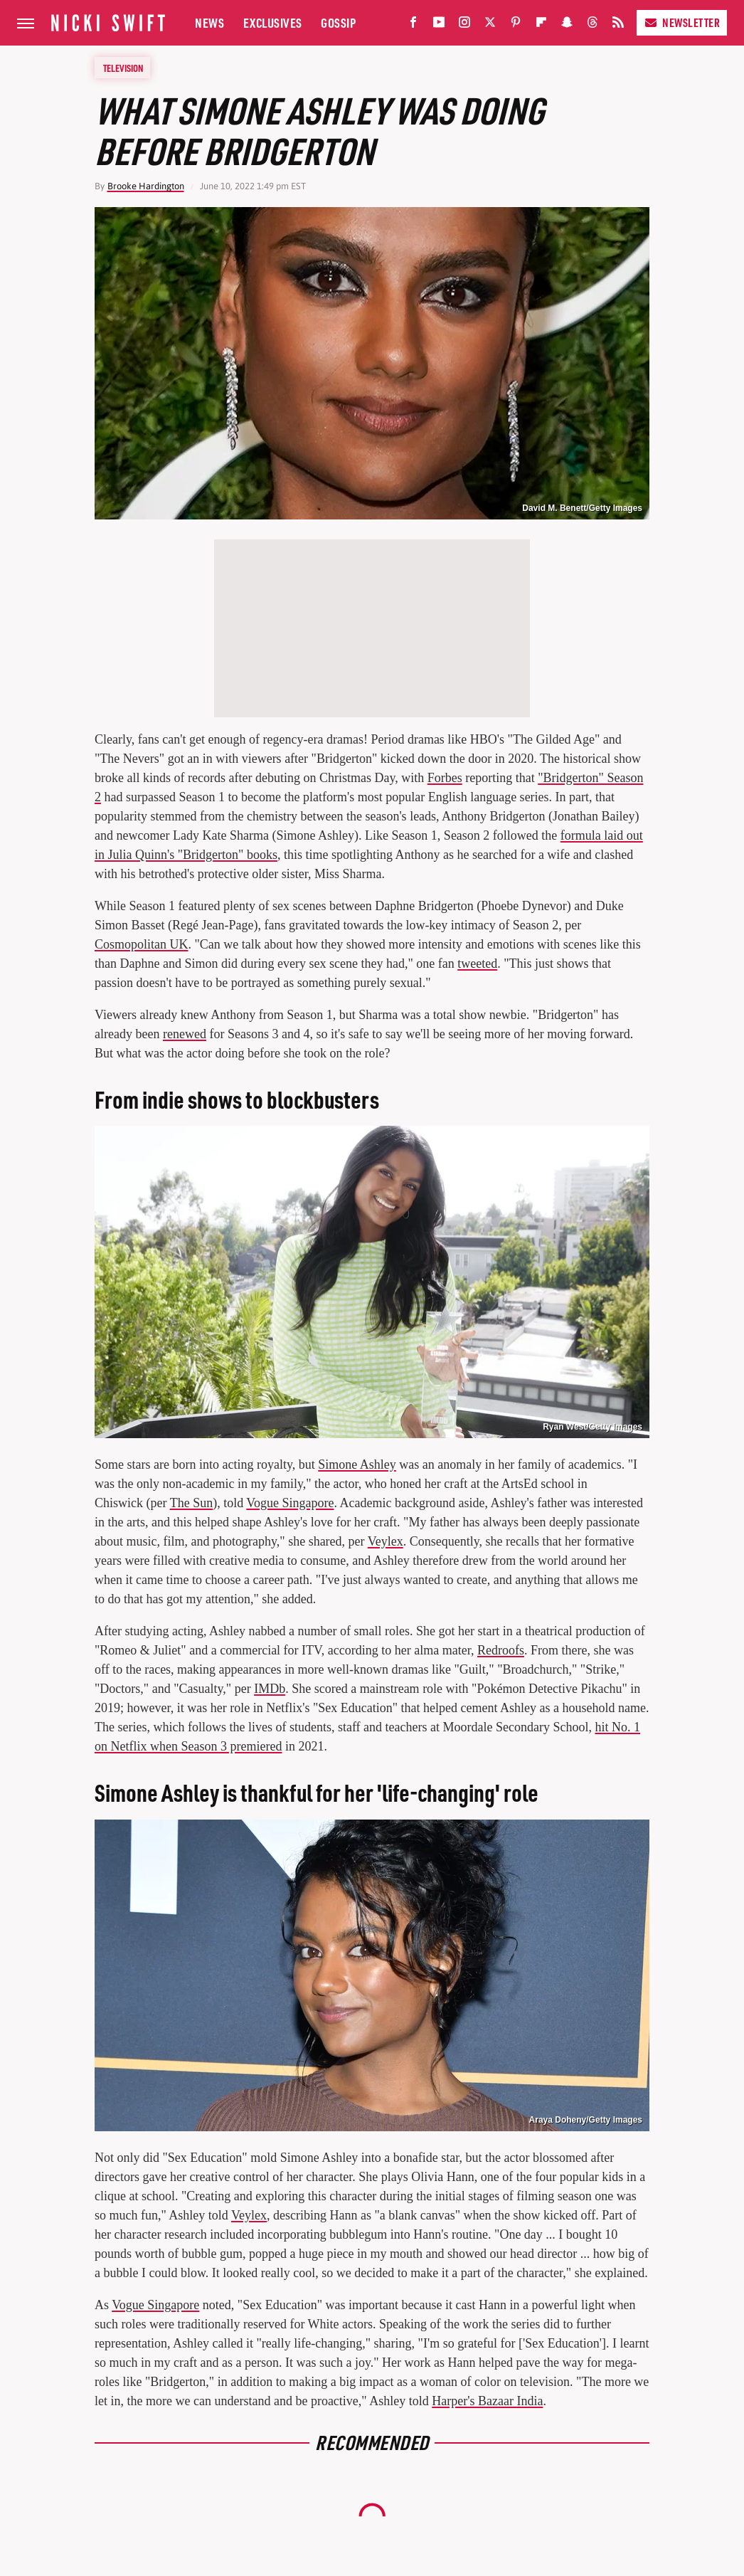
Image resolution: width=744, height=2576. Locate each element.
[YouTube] (439, 25)
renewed (184, 1034)
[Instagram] (464, 25)
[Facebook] (413, 25)
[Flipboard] (541, 25)
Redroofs (500, 1650)
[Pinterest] (516, 25)
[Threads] (592, 25)
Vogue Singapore (290, 1503)
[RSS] (618, 25)
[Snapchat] (567, 25)
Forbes (444, 778)
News (209, 22)
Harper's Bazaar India (487, 2401)
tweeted (477, 963)
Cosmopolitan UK (141, 944)
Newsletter (682, 22)
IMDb (269, 1689)
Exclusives (272, 22)
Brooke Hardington (145, 186)
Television (123, 67)
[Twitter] (490, 25)
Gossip (338, 22)
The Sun (191, 1503)
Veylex (385, 1541)
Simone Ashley (357, 1464)
